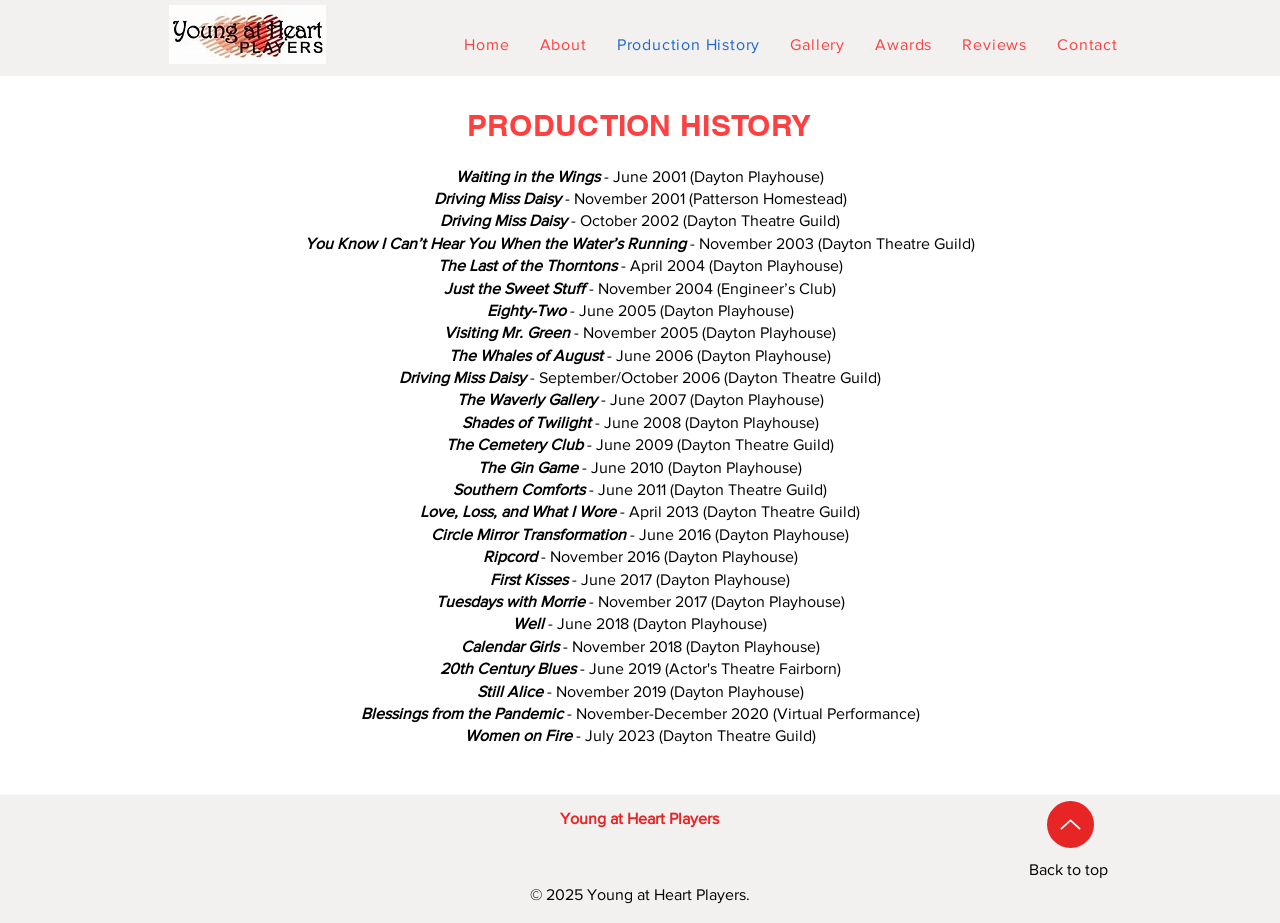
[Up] (1070, 824)
